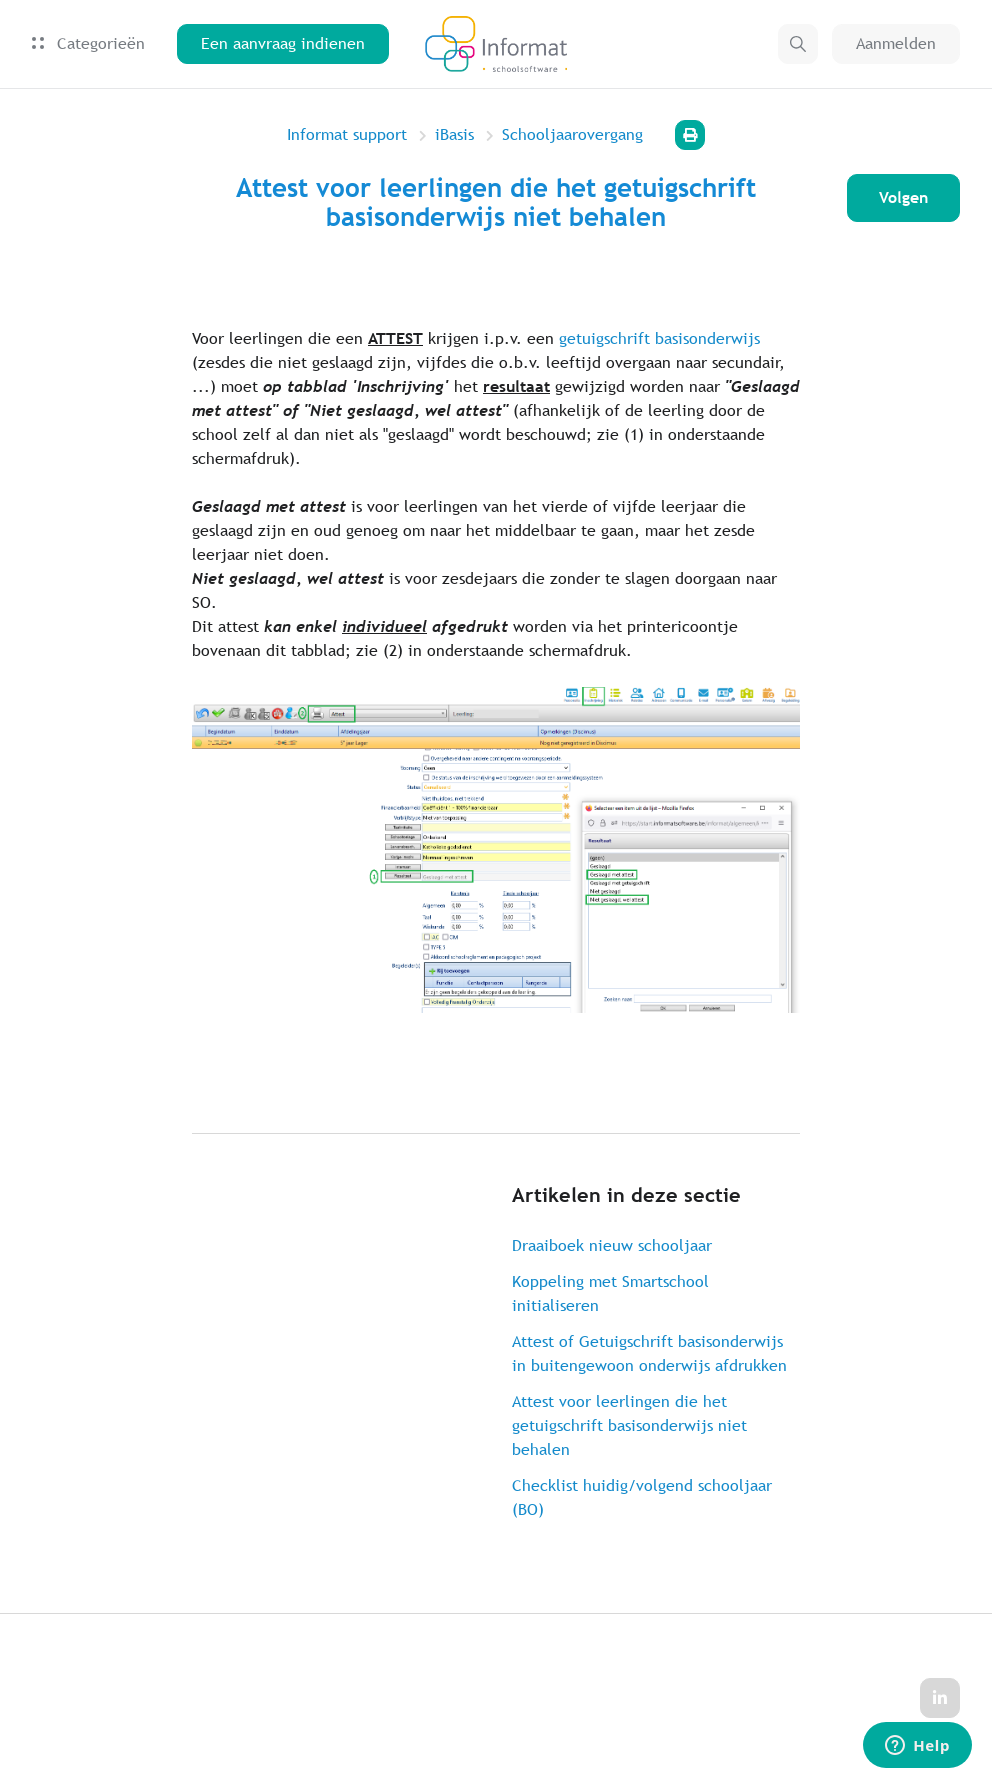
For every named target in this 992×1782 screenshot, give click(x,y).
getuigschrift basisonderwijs (659, 338)
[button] (798, 44)
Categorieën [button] (88, 43)
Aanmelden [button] (896, 43)
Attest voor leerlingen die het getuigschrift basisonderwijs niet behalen (629, 1425)
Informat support (347, 134)
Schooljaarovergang (572, 134)
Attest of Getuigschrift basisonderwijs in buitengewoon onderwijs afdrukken (649, 1353)
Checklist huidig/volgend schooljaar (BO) (642, 1497)
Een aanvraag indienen (283, 43)
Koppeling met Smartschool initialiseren (610, 1293)
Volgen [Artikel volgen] (903, 197)
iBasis (454, 134)
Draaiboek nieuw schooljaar (612, 1245)
